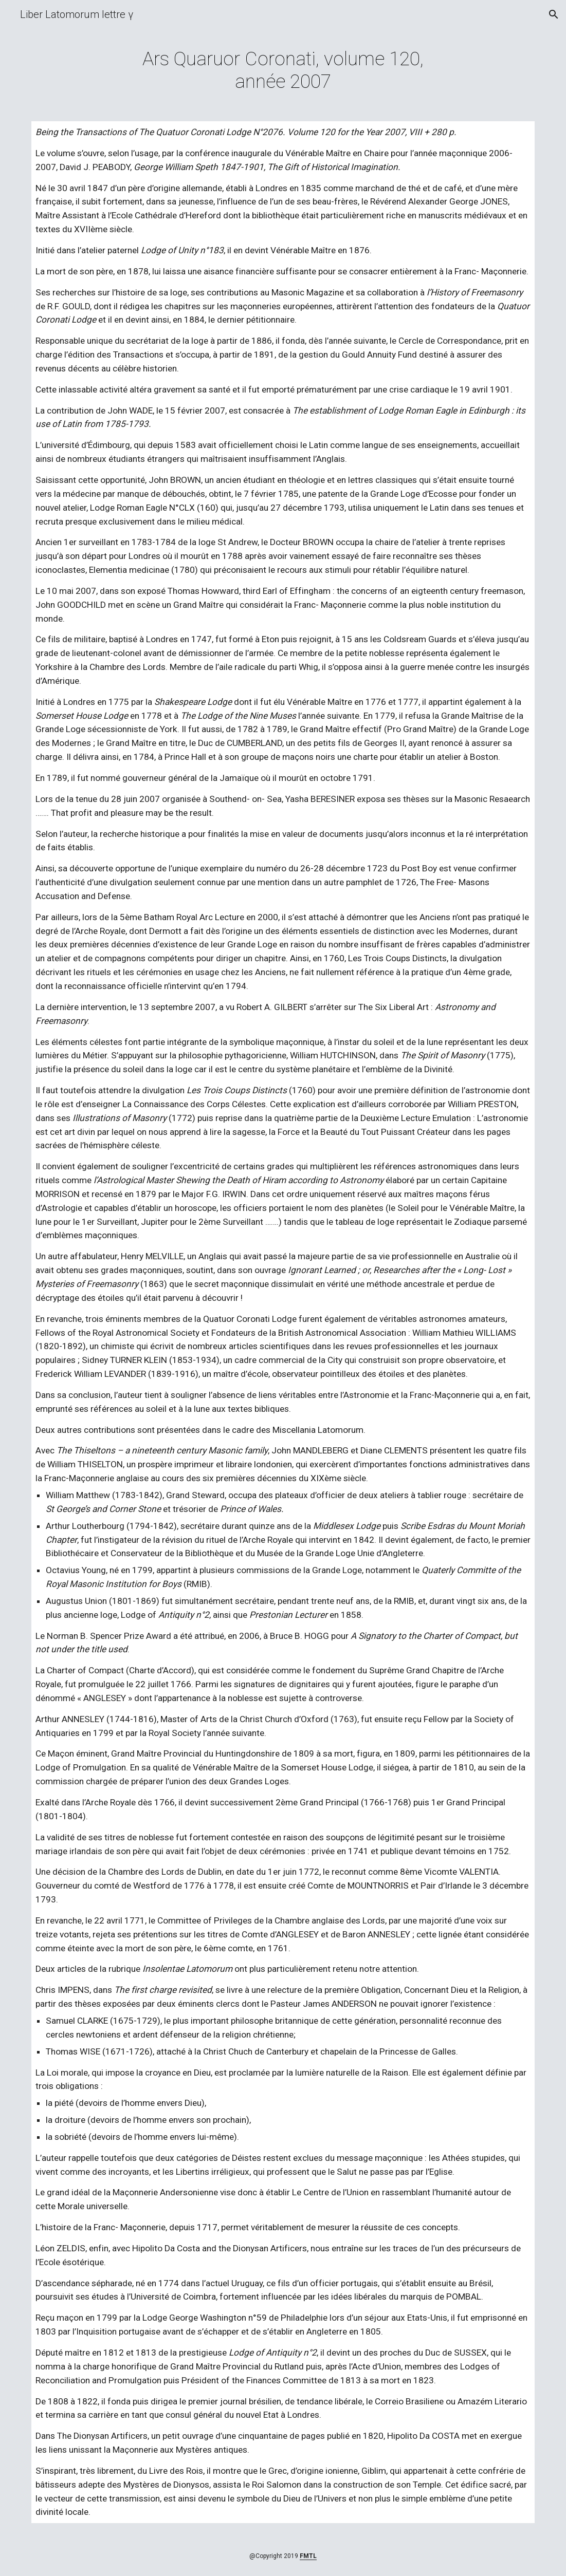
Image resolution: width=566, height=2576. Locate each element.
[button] (553, 14)
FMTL (308, 2556)
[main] (283, 70)
